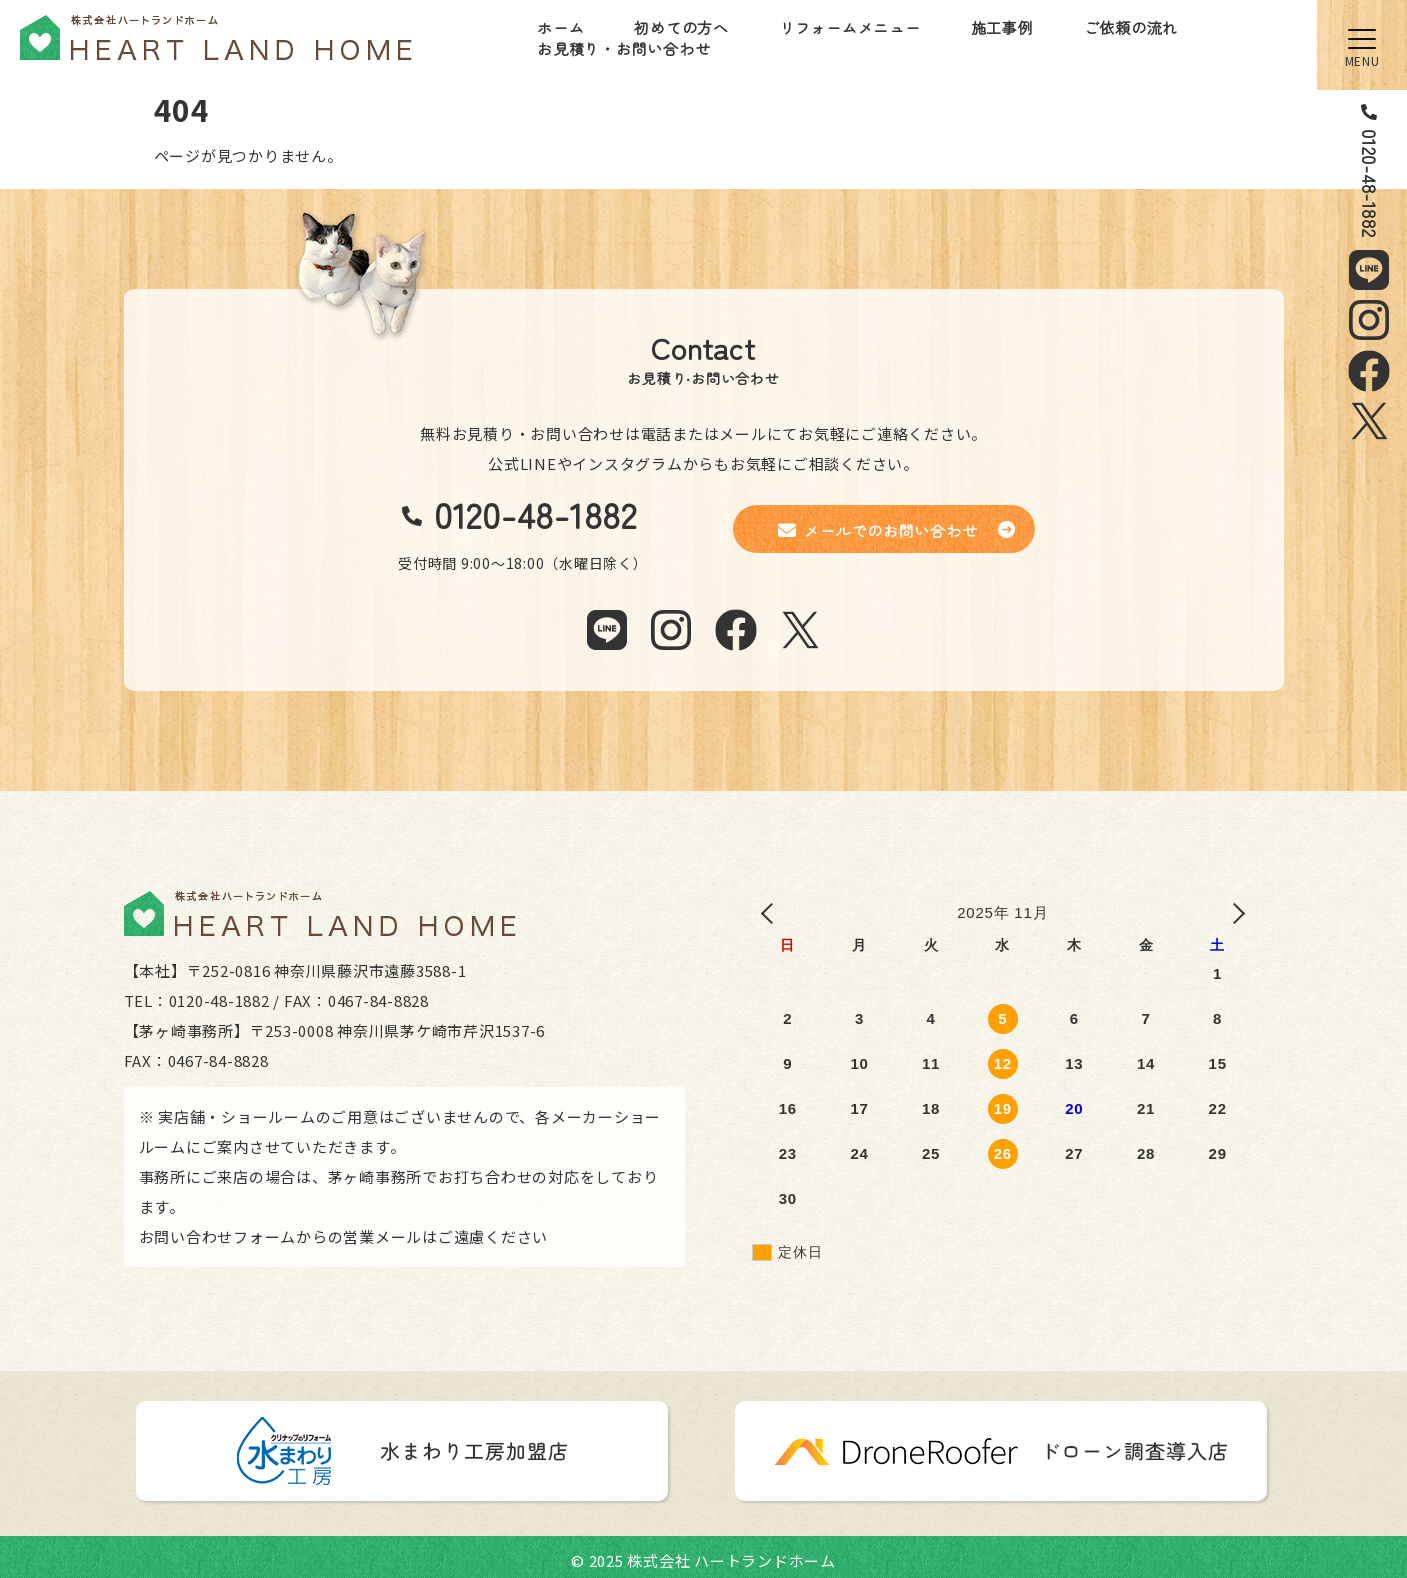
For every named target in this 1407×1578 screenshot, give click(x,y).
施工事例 (1002, 27)
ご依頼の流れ (1131, 27)
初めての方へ (681, 27)
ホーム (560, 27)
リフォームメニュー (850, 27)
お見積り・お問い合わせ (623, 48)
